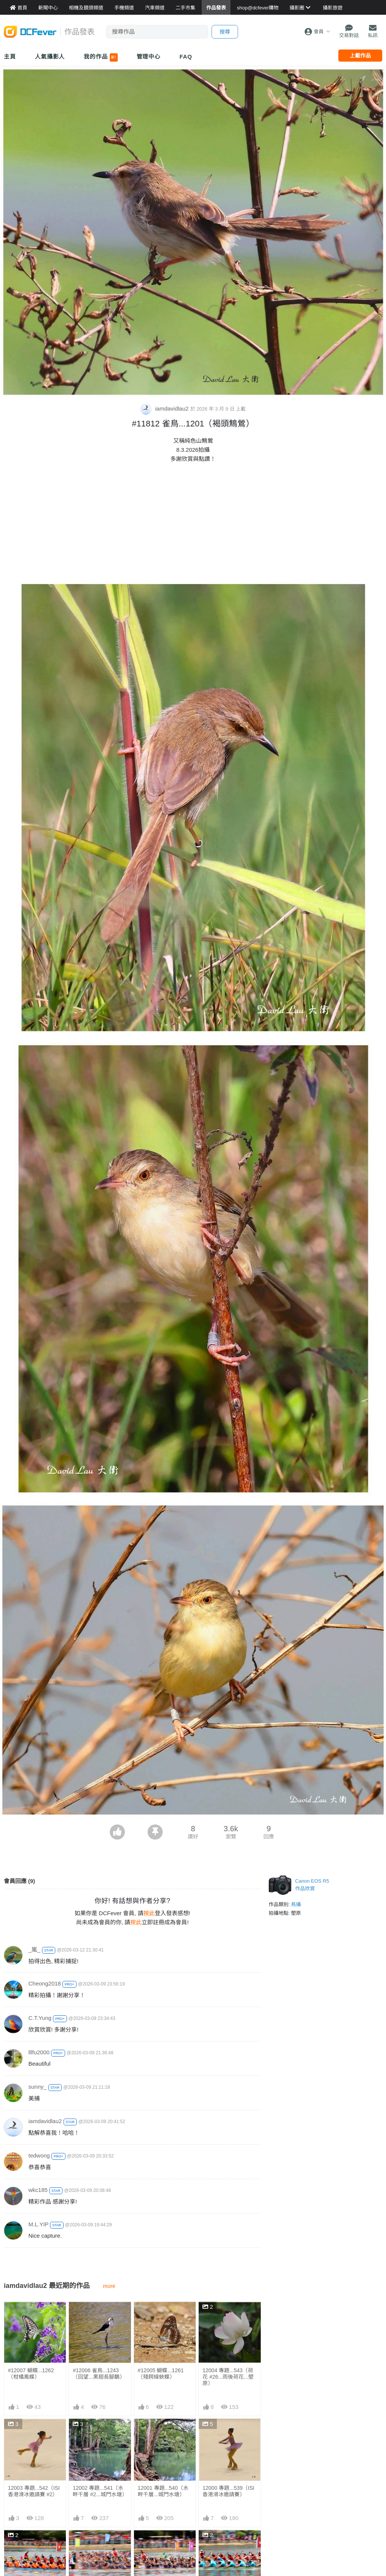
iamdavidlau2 (165, 408)
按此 (149, 1913)
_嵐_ (34, 1949)
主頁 (10, 56)
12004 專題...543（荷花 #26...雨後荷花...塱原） (228, 2376)
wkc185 (38, 2190)
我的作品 (100, 57)
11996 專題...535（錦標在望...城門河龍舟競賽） (228, 2549)
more (109, 2286)
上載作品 (360, 56)
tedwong (39, 2155)
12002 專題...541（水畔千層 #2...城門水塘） (100, 2491)
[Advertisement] (193, 524)
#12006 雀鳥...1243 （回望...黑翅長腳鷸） (99, 2373)
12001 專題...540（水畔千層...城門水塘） (163, 2491)
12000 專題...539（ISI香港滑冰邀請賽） (228, 2491)
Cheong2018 (44, 1983)
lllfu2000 (39, 2052)
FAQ (185, 56)
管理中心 (149, 56)
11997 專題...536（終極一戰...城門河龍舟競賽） (164, 2549)
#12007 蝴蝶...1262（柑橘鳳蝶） (31, 2373)
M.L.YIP (38, 2224)
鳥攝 (296, 1904)
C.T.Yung (39, 2018)
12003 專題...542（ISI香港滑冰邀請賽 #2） (34, 2491)
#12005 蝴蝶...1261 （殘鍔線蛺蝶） (161, 2373)
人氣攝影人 (50, 56)
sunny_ (37, 2086)
